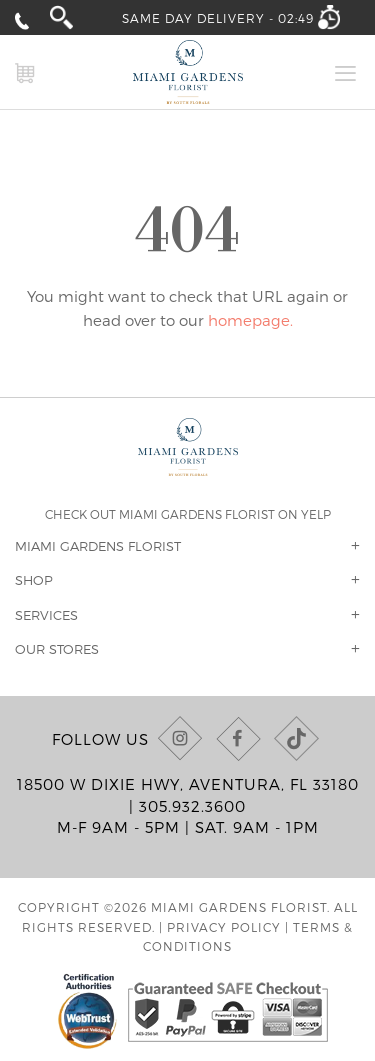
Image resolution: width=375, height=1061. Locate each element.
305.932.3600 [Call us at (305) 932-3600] (192, 806)
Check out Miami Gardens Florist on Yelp (188, 514)
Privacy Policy (224, 927)
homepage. (250, 320)
